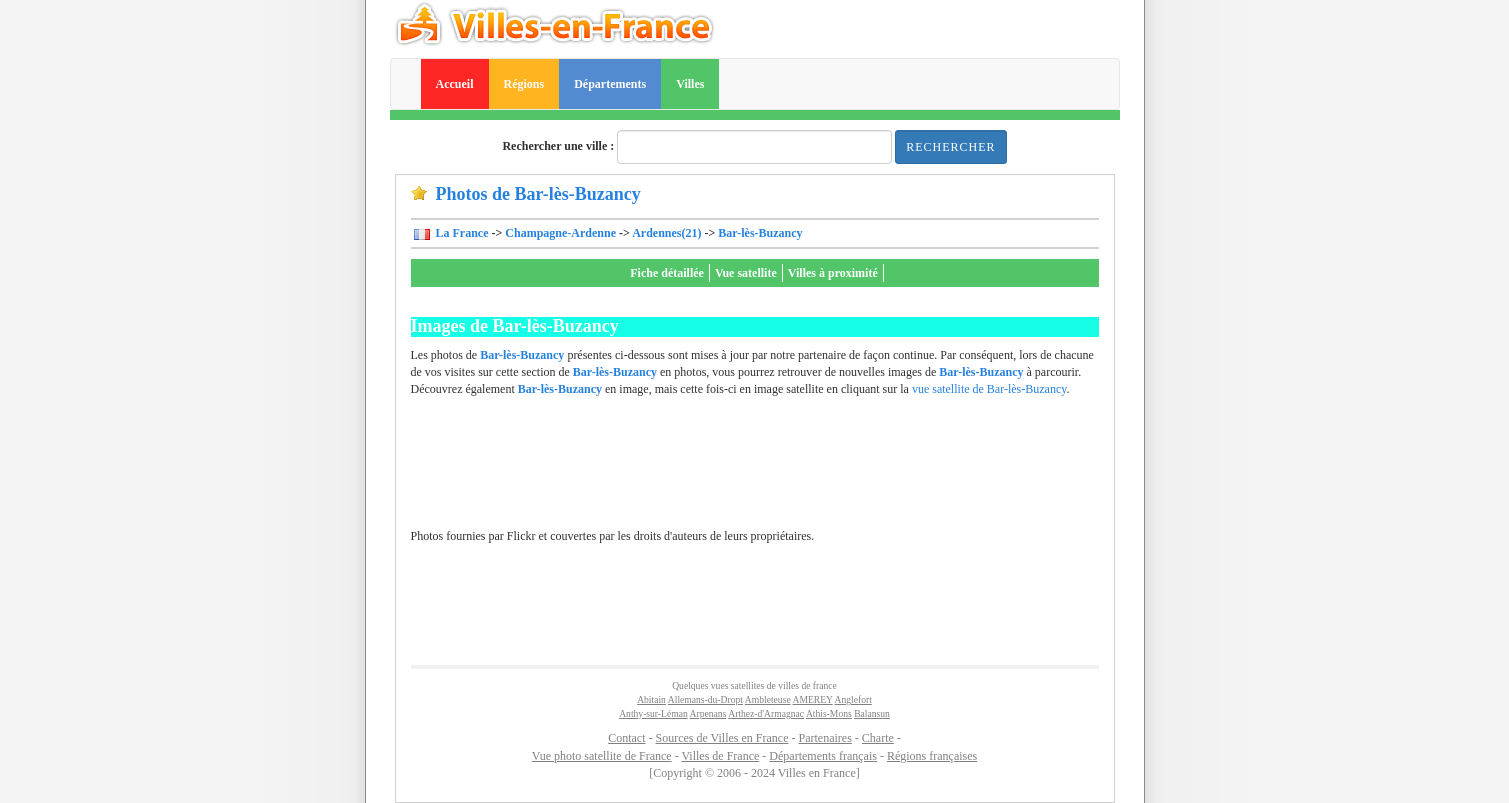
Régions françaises (932, 756)
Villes (690, 84)
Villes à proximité (833, 273)
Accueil (455, 84)
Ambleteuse (768, 699)
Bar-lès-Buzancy (760, 233)
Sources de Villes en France (721, 738)
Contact (626, 738)
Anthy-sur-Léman (653, 713)
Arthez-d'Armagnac (766, 713)
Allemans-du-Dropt (705, 699)
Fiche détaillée (667, 273)
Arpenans (708, 713)
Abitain (651, 699)
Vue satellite (746, 273)
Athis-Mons (829, 713)
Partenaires (825, 738)
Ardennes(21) (666, 233)
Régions (524, 84)
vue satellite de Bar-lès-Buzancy (989, 389)
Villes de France (720, 756)
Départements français (823, 756)
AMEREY (813, 699)
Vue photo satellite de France (602, 756)
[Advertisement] (755, 473)
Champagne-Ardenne (560, 233)
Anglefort (853, 699)
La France (461, 233)
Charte (878, 738)
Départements (610, 84)
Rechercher (950, 147)
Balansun (872, 713)
